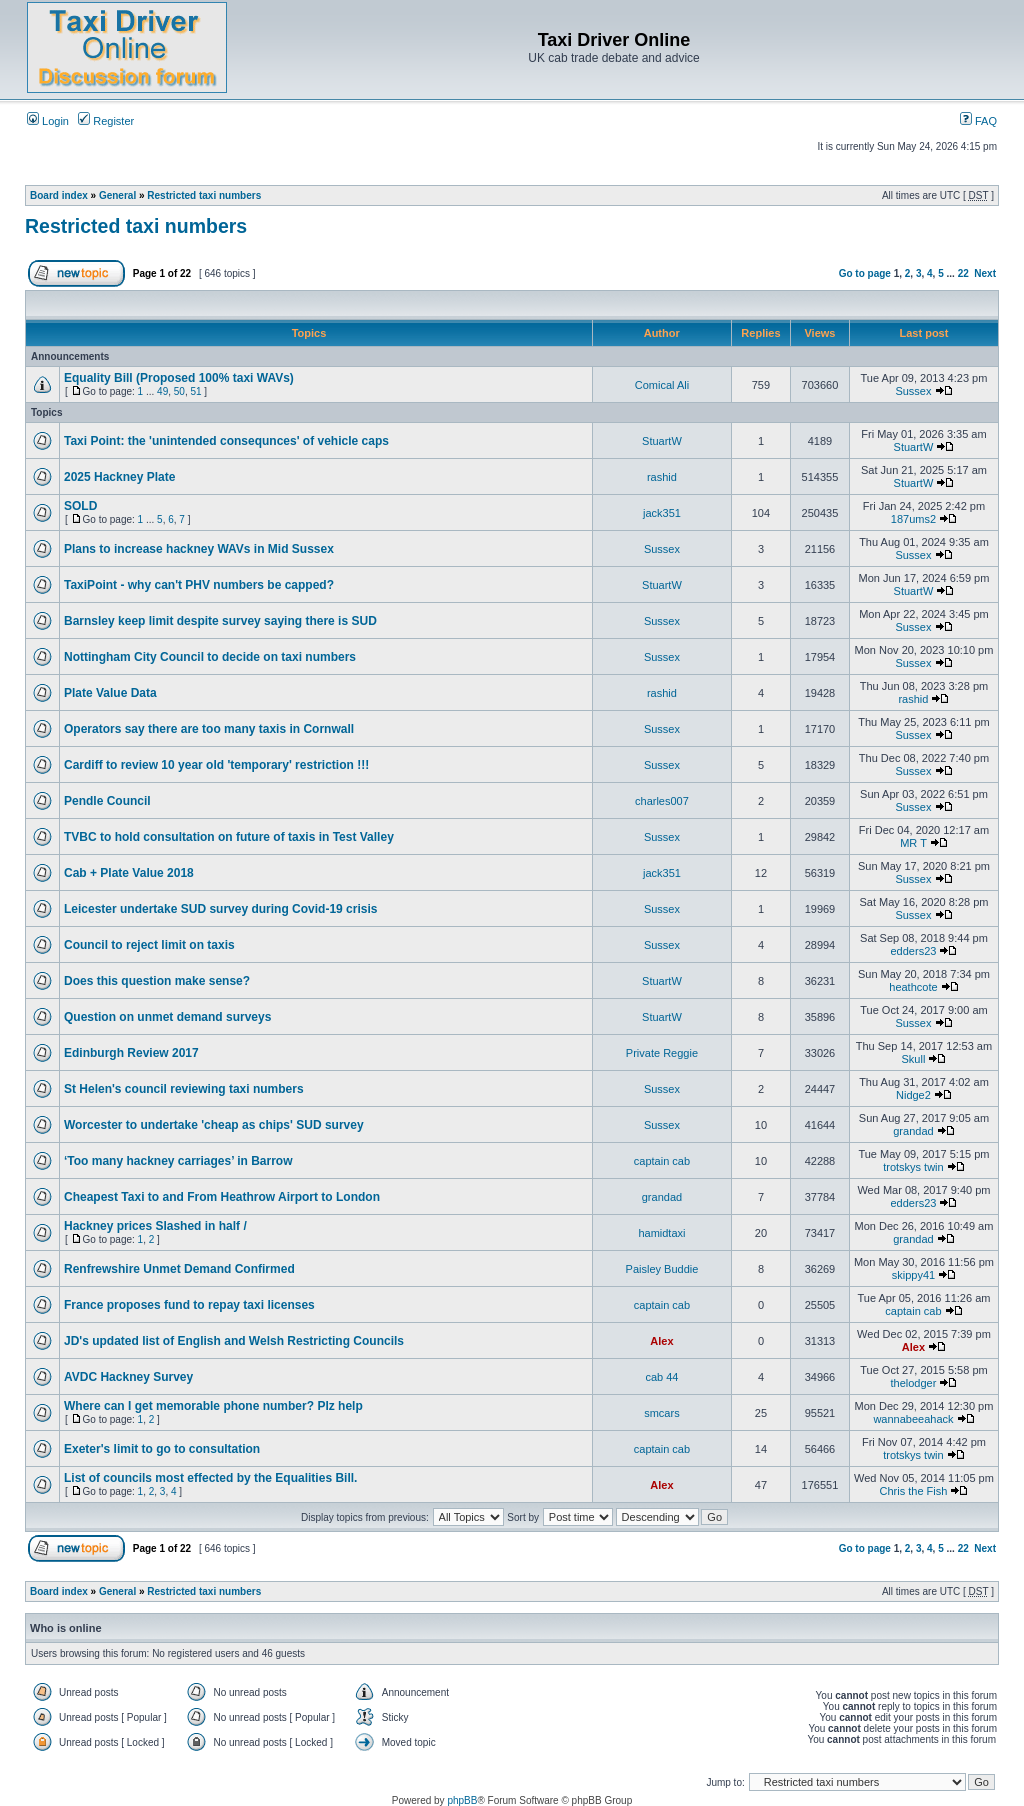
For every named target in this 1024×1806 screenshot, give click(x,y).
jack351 (662, 513)
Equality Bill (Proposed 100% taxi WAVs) (179, 378)
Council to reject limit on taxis (149, 945)
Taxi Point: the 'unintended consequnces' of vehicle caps (226, 441)
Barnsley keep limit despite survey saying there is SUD (220, 621)
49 (162, 391)
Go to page (865, 273)
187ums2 (913, 519)
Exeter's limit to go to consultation (162, 1449)
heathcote (913, 987)
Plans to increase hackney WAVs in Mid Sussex (199, 549)
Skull (914, 1059)
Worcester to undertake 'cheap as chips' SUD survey (214, 1125)
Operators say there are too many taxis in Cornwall (209, 729)
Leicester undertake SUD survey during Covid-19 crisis (220, 909)
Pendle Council (107, 801)
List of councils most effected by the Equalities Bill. (210, 1478)
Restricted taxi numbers (204, 195)
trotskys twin (913, 1167)
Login (48, 121)
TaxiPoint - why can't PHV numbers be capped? (199, 585)
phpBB (462, 1800)
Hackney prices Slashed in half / (155, 1226)
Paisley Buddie (662, 1269)
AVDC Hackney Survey (128, 1377)
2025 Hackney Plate (119, 477)
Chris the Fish (914, 1491)
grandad (913, 1131)
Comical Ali (662, 385)
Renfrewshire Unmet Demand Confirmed (179, 1269)
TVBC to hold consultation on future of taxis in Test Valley (229, 837)
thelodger (914, 1383)
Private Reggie (662, 1053)
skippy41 (913, 1275)
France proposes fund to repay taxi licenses (189, 1305)
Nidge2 (913, 1095)
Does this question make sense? (157, 981)
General (117, 195)
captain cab (662, 1161)
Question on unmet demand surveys (167, 1017)
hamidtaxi (661, 1233)
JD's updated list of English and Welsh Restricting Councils (234, 1341)
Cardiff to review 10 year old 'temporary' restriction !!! (216, 765)
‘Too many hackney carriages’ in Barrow (178, 1161)
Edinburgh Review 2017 (131, 1053)
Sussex (913, 391)
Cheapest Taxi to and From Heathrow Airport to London (222, 1197)
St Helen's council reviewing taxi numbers (184, 1089)
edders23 (914, 951)
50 (179, 391)
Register (106, 121)
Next (985, 273)
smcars (661, 1413)
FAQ (978, 121)
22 (963, 273)
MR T (913, 843)
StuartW (662, 441)
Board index (59, 195)
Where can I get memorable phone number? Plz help (213, 1406)
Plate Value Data (110, 693)
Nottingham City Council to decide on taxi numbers (210, 657)
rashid (662, 477)
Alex (661, 1341)
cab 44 (661, 1377)
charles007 (662, 801)
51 (195, 391)
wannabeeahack (913, 1419)
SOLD (80, 506)
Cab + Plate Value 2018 (129, 873)
